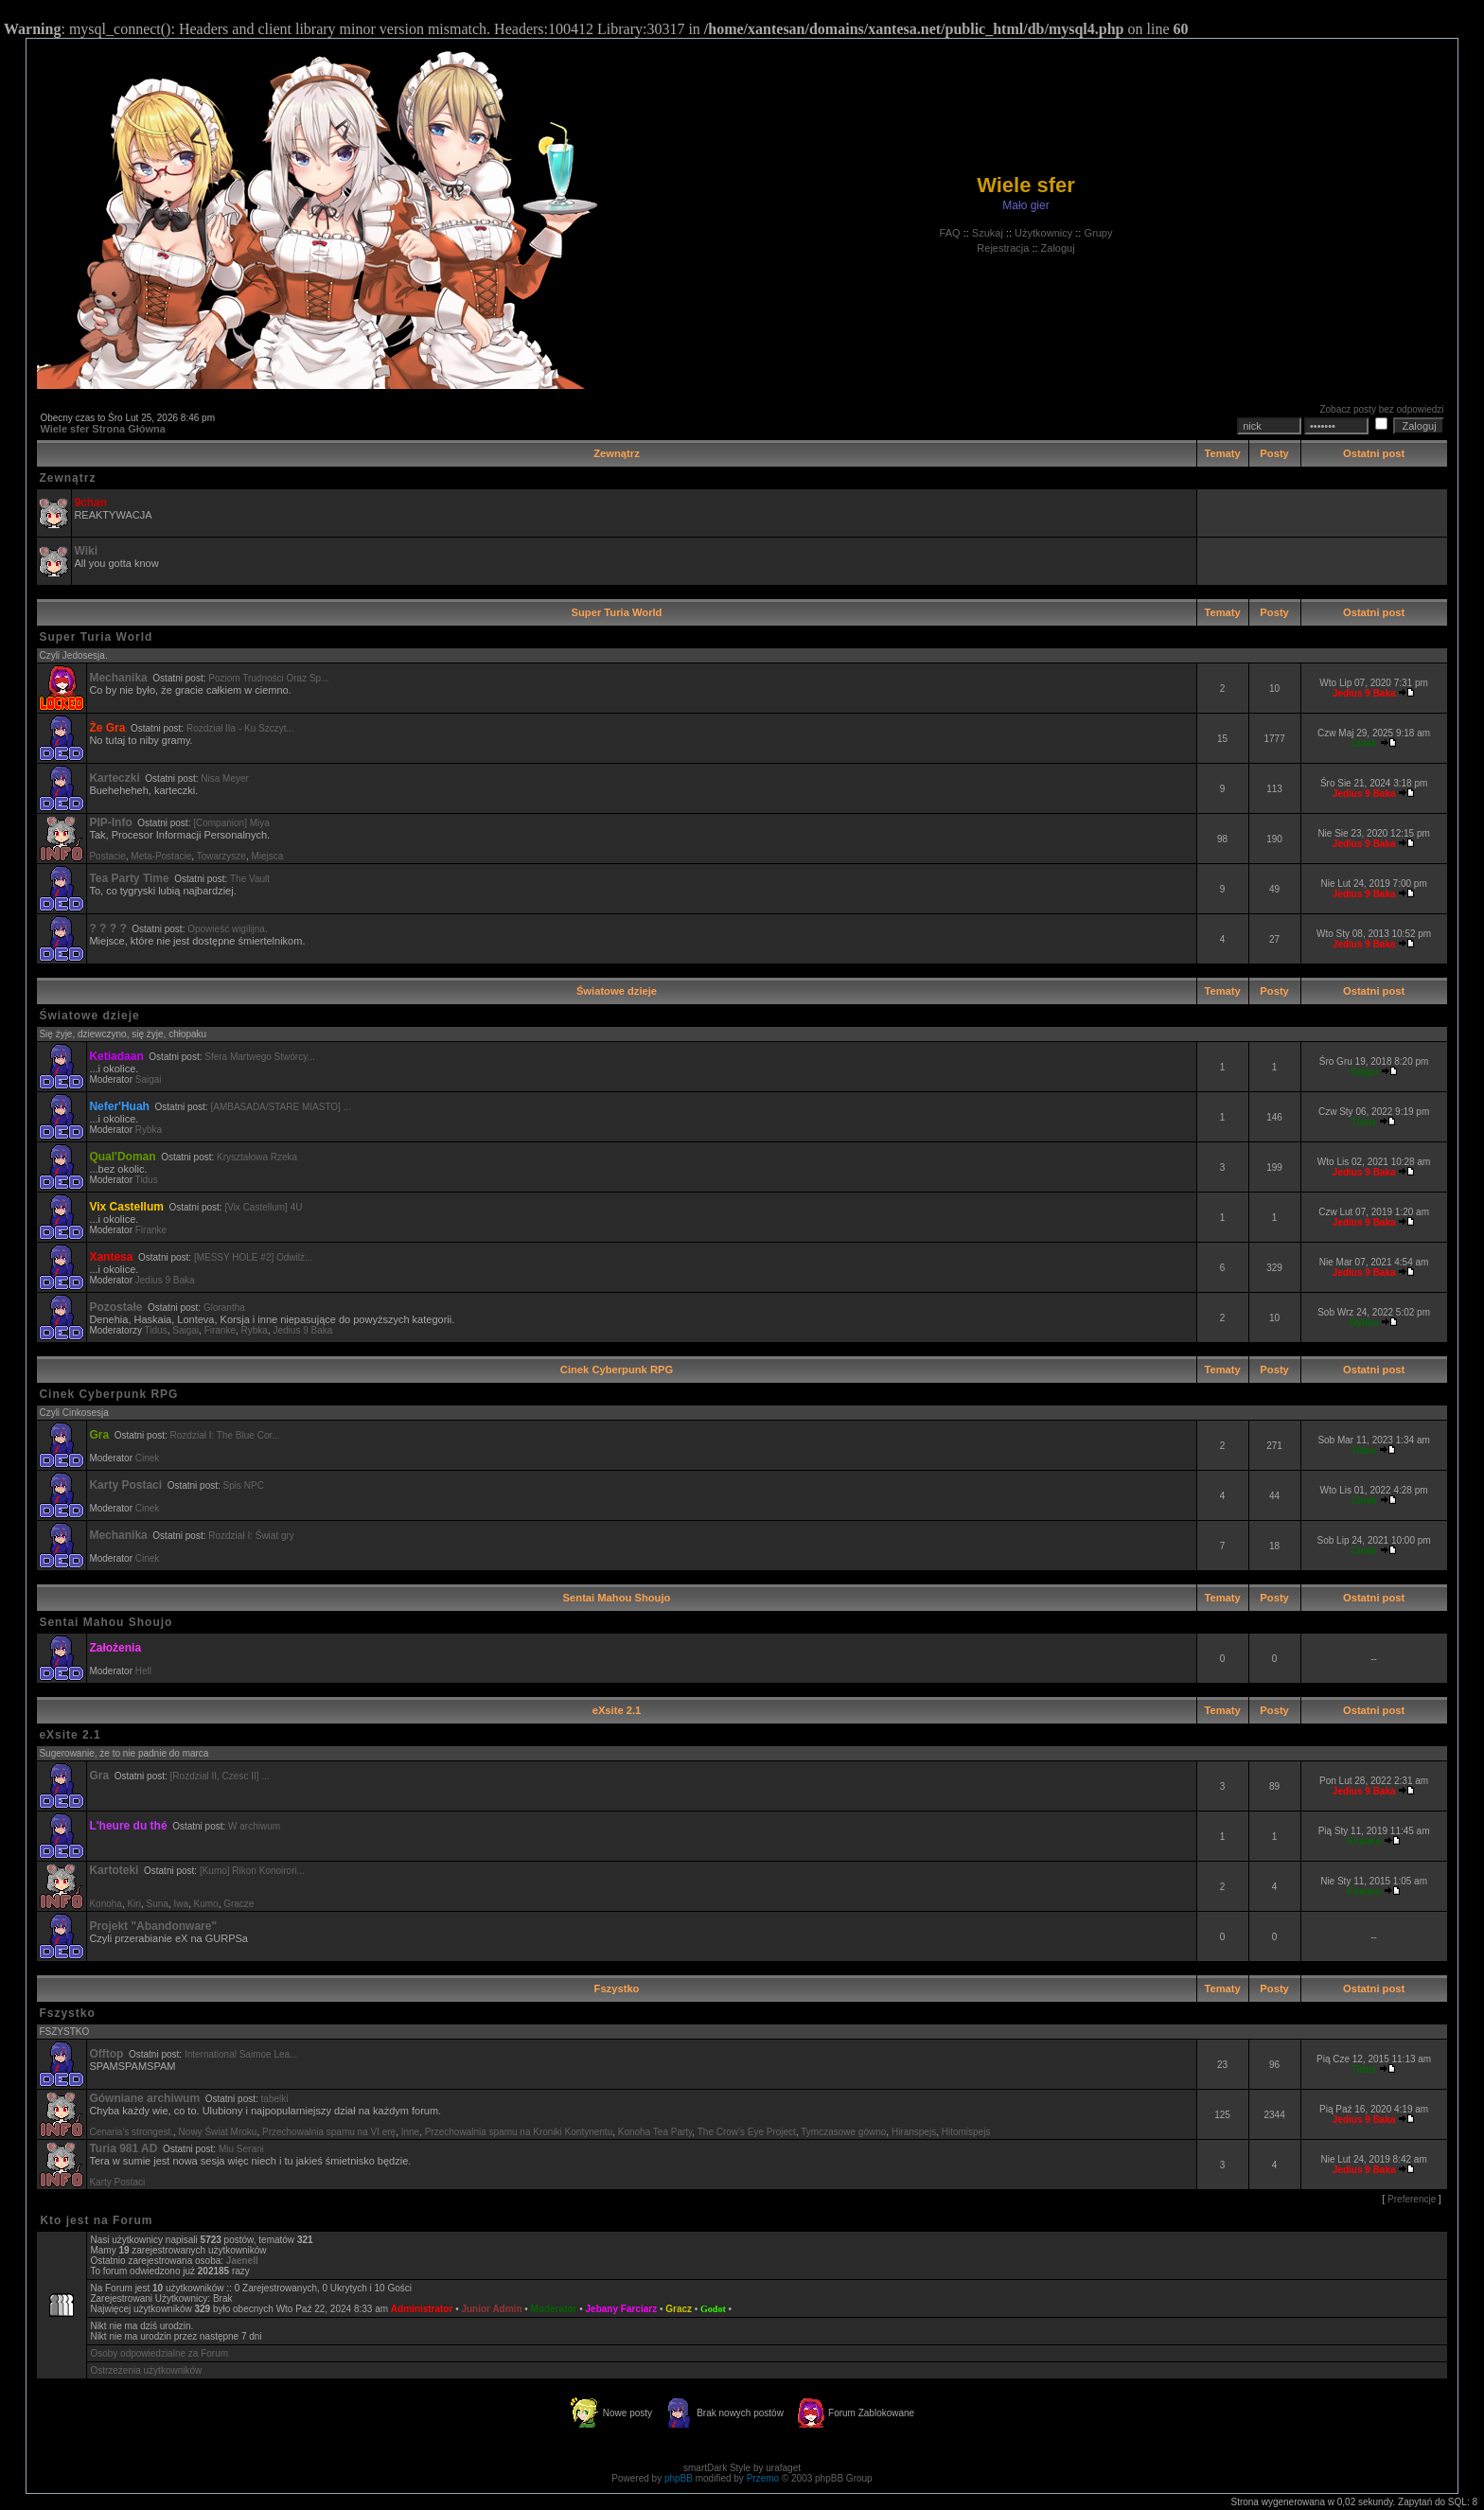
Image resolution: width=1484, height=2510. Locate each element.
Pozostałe (115, 1307)
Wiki (85, 550)
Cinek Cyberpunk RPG (617, 1369)
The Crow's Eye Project (747, 2132)
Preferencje (1411, 2199)
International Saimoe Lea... (241, 2054)
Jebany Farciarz (622, 2309)
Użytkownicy (1043, 233)
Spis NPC (243, 1485)
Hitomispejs (966, 2132)
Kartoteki (113, 1870)
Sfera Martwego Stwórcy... (259, 1057)
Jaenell (242, 2260)
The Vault (250, 879)
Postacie (107, 856)
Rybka (148, 1129)
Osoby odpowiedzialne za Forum (159, 2353)
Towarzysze (221, 856)
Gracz (678, 2309)
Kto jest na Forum (96, 2220)
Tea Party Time (128, 878)
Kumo (206, 1904)
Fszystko (616, 1988)
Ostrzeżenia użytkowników (146, 2370)
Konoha (105, 1904)
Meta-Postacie (161, 856)
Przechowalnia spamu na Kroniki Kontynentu (518, 2132)
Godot (713, 2309)
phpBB (678, 2478)
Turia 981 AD (123, 2148)
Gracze (238, 1904)
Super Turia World (616, 612)
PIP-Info (110, 822)
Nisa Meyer (225, 778)
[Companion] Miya (231, 823)
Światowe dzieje (617, 991)
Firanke (151, 1230)
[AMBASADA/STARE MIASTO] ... (280, 1107)
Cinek (147, 1458)
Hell (143, 1671)
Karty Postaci (125, 1485)
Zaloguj (1058, 248)
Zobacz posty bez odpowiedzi (1381, 409)
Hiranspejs (914, 2132)
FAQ (950, 233)
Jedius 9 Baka (165, 1280)
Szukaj (987, 233)
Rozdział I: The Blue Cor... (225, 1435)
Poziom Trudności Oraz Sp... (268, 678)
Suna (157, 1904)
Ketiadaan (116, 1056)
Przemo (763, 2478)
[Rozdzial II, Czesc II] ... (220, 1776)
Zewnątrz (617, 453)
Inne (410, 2132)
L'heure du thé (128, 1825)
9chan (90, 502)
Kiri (133, 1904)
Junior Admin (491, 2309)
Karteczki (114, 778)
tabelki (275, 2099)
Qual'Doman (122, 1156)
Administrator (422, 2309)
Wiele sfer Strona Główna (103, 428)
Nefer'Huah (119, 1106)
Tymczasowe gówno (843, 2132)
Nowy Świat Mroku (218, 2132)
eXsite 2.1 (617, 1710)
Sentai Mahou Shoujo (617, 1597)
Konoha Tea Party (655, 2132)
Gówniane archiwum (144, 2098)
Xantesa (110, 1257)
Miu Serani (241, 2149)
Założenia (115, 1647)
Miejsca (267, 856)
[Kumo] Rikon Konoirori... (252, 1870)
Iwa (180, 1904)
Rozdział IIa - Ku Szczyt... (240, 728)
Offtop (106, 2053)
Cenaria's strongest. (131, 2132)
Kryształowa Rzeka (257, 1157)
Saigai (148, 1079)
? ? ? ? (107, 928)
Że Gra (107, 727)
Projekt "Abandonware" (153, 1926)
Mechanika (118, 677)
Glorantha (224, 1307)
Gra (99, 1434)
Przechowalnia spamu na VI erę (329, 2132)
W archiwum (254, 1826)
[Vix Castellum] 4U (263, 1207)
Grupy (1098, 233)
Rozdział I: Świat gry (251, 1535)
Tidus (146, 1180)
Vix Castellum (126, 1206)
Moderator (554, 2309)
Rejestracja (1003, 248)
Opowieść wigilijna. (227, 929)
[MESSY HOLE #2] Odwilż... (253, 1257)
